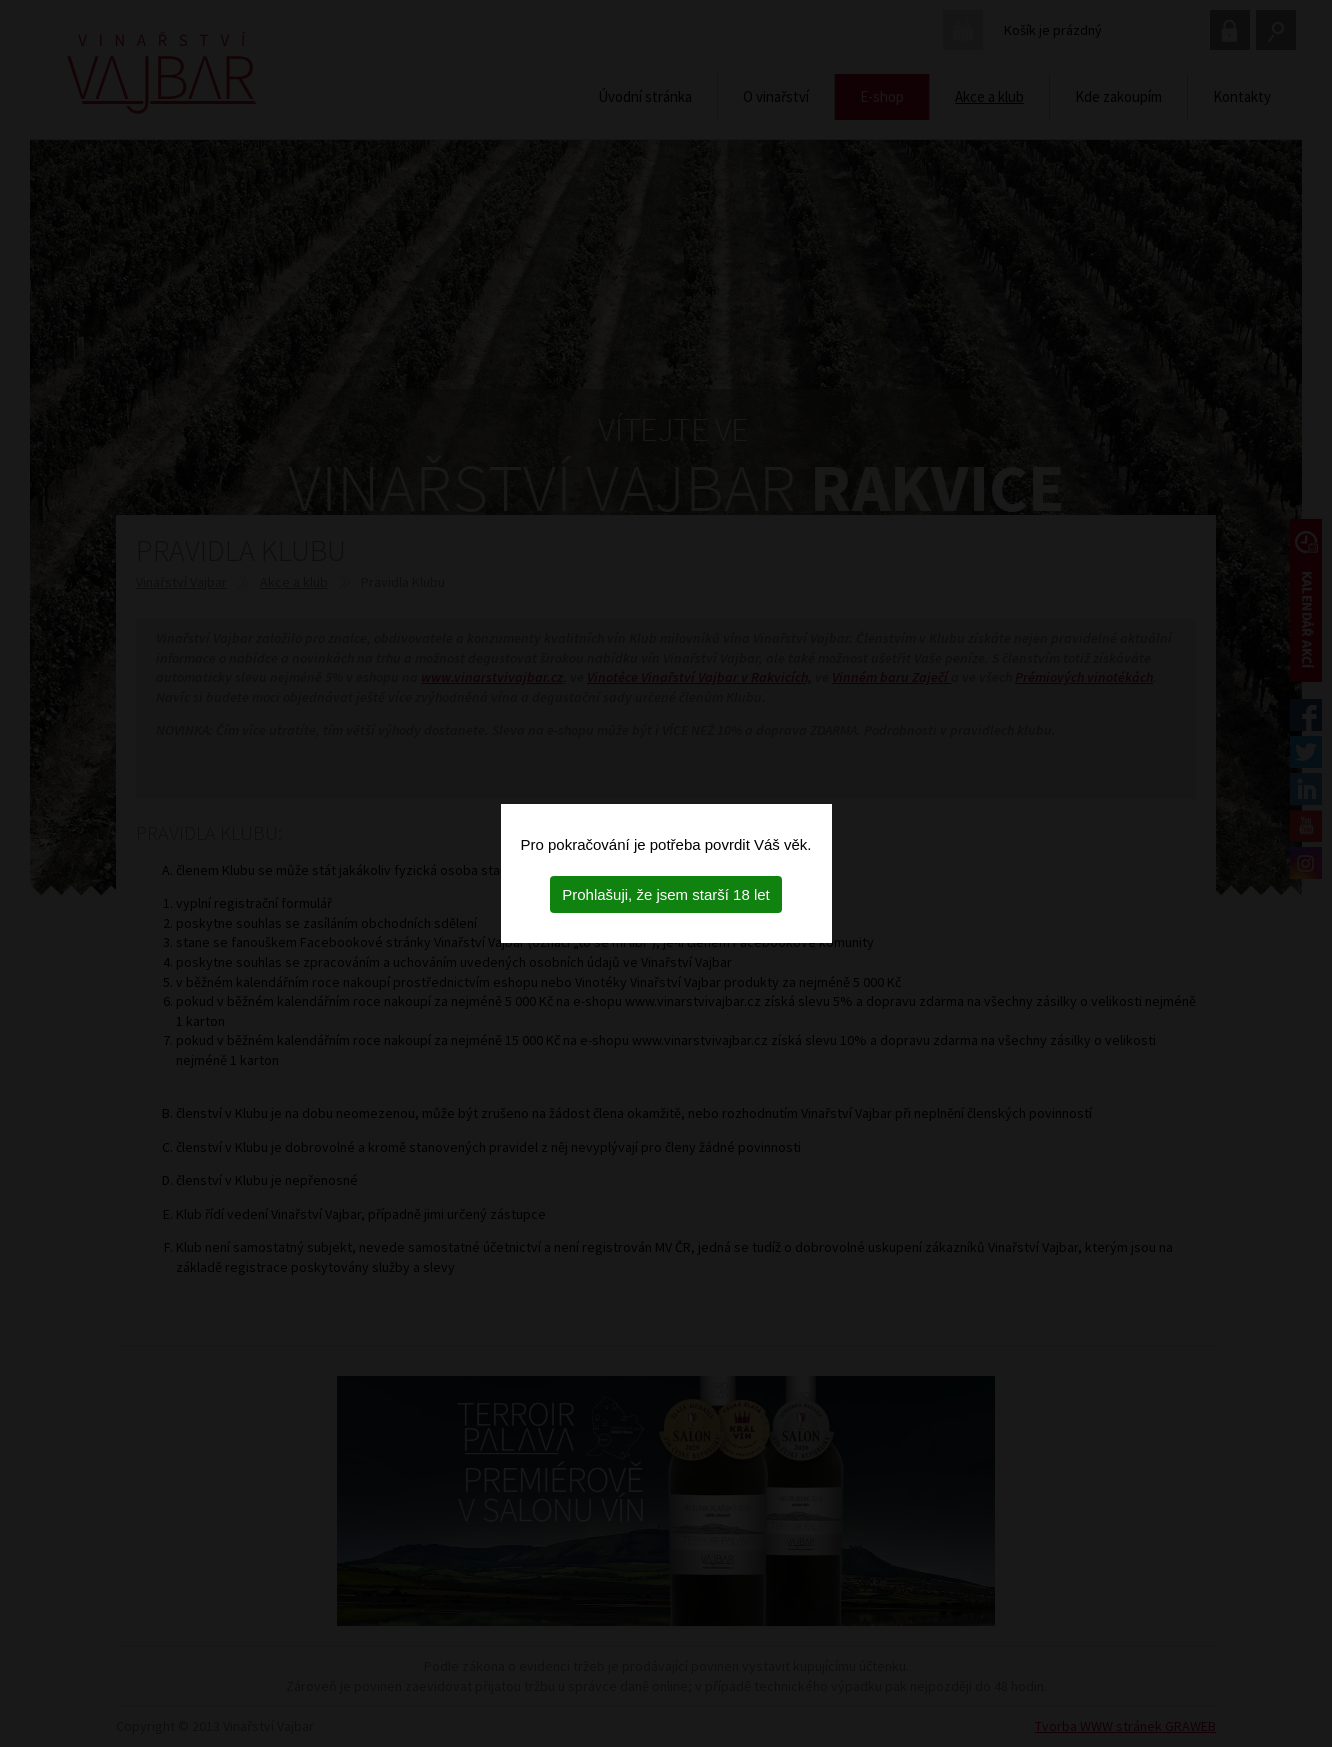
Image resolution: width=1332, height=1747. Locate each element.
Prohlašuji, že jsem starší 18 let (666, 894)
